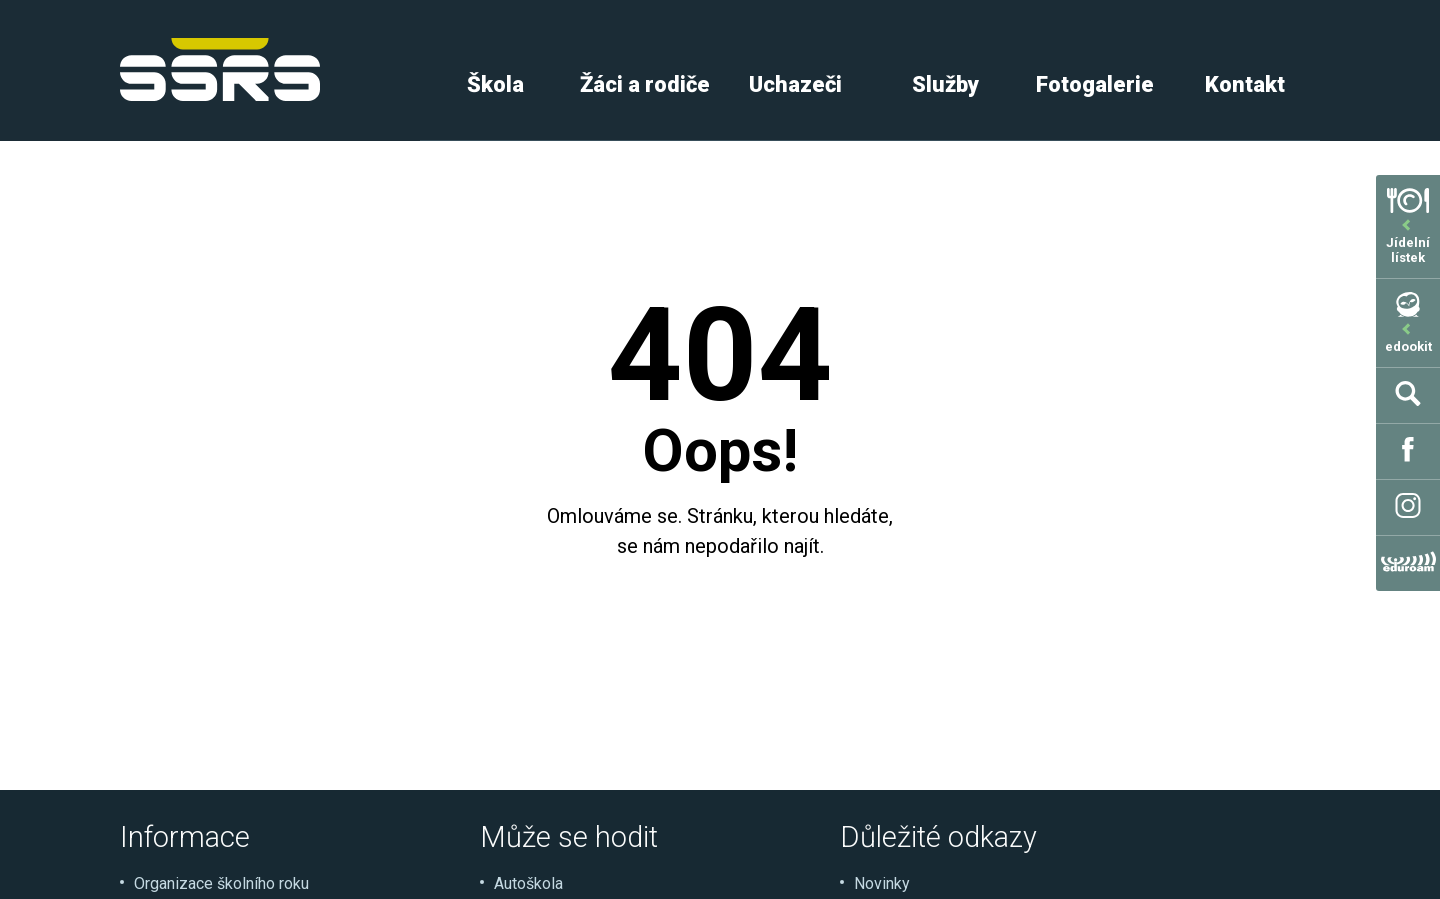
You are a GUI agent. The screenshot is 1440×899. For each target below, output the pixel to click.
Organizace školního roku (221, 883)
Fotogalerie (1095, 84)
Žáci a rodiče (645, 84)
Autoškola (528, 883)
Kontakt (1245, 84)
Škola (495, 84)
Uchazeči (795, 84)
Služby (945, 84)
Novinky (882, 883)
